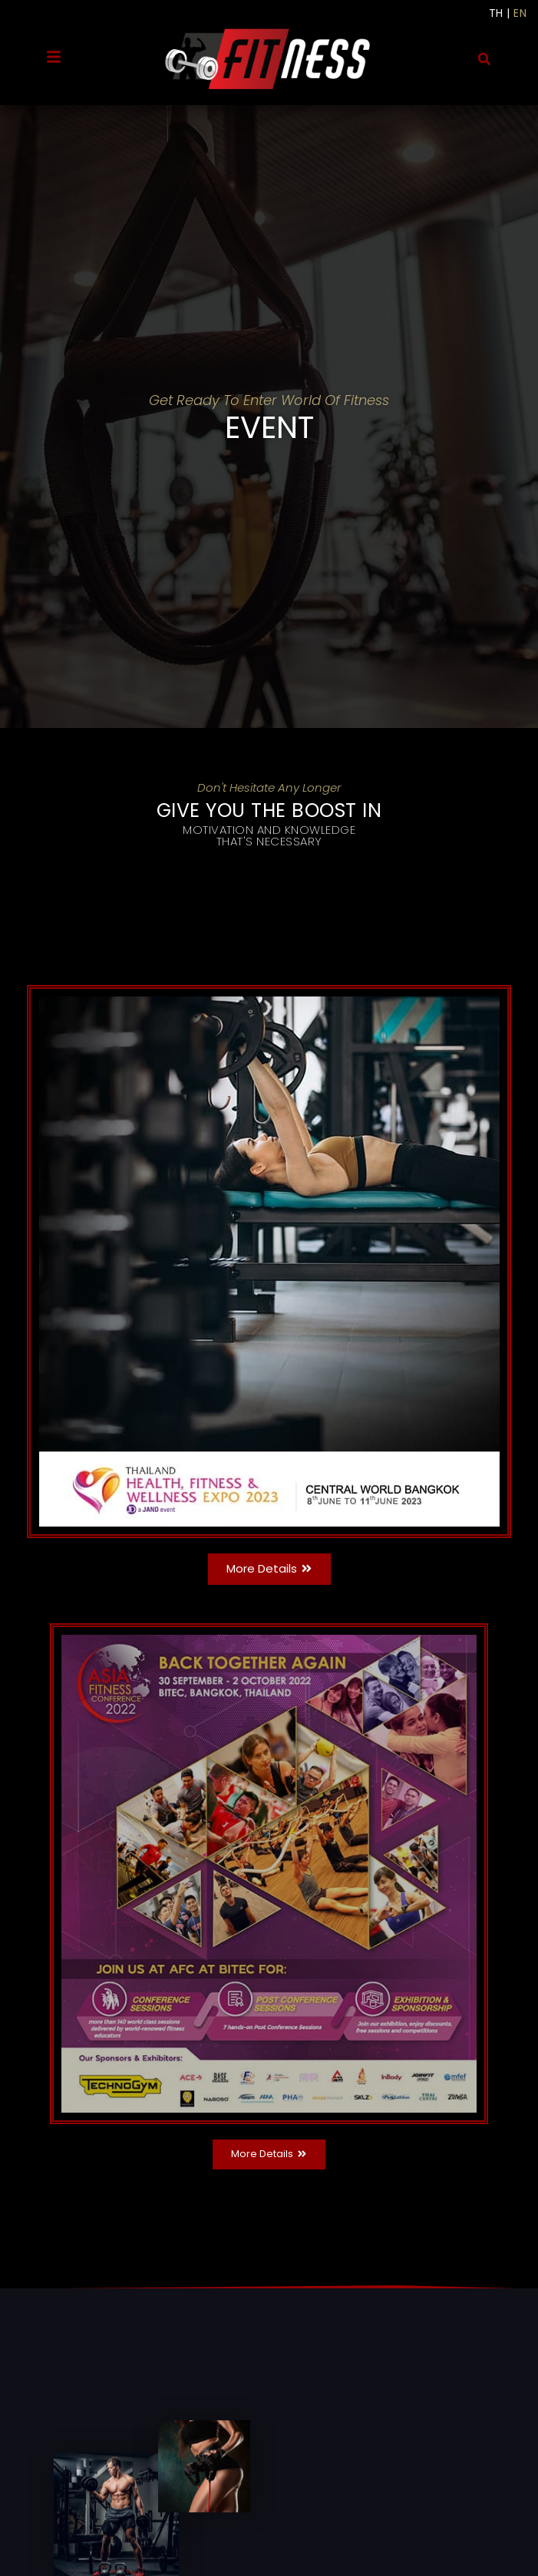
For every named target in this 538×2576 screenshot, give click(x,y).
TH (496, 13)
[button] (484, 59)
